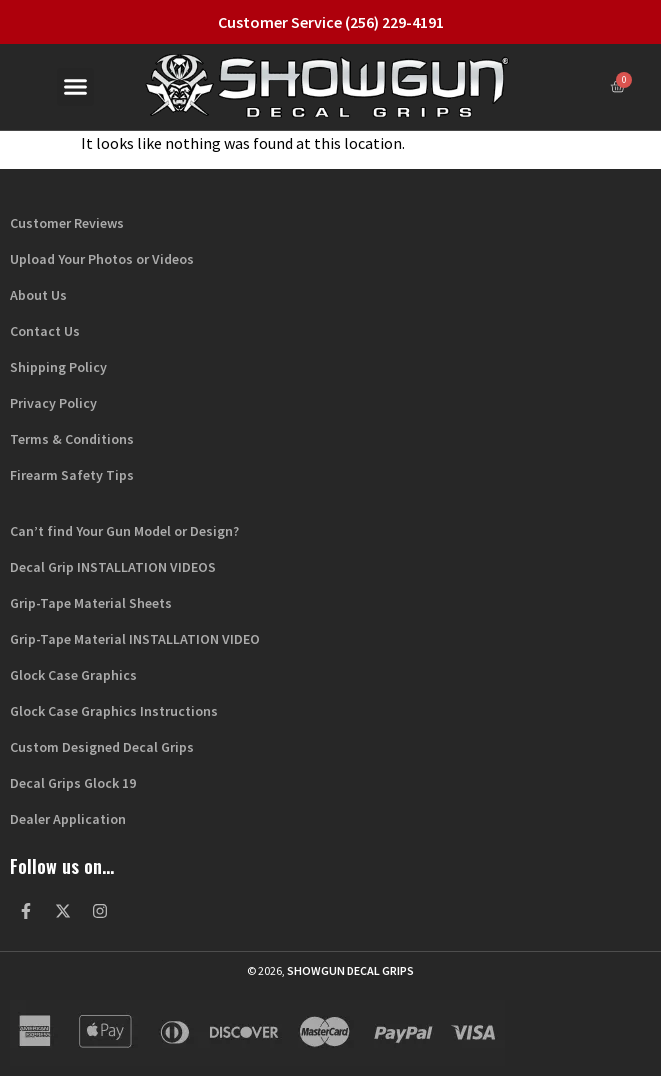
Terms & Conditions (72, 439)
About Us (38, 295)
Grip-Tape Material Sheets (91, 603)
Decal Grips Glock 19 (73, 783)
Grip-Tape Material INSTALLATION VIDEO (135, 639)
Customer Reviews (67, 223)
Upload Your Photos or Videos (102, 259)
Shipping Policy (58, 367)
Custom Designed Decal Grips (102, 747)
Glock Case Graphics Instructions (114, 711)
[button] (76, 87)
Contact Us (45, 331)
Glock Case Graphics (73, 675)
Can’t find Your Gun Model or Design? (124, 531)
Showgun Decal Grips (350, 970)
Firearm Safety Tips (72, 475)
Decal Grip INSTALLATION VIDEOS (113, 567)
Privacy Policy (53, 403)
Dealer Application (68, 819)
